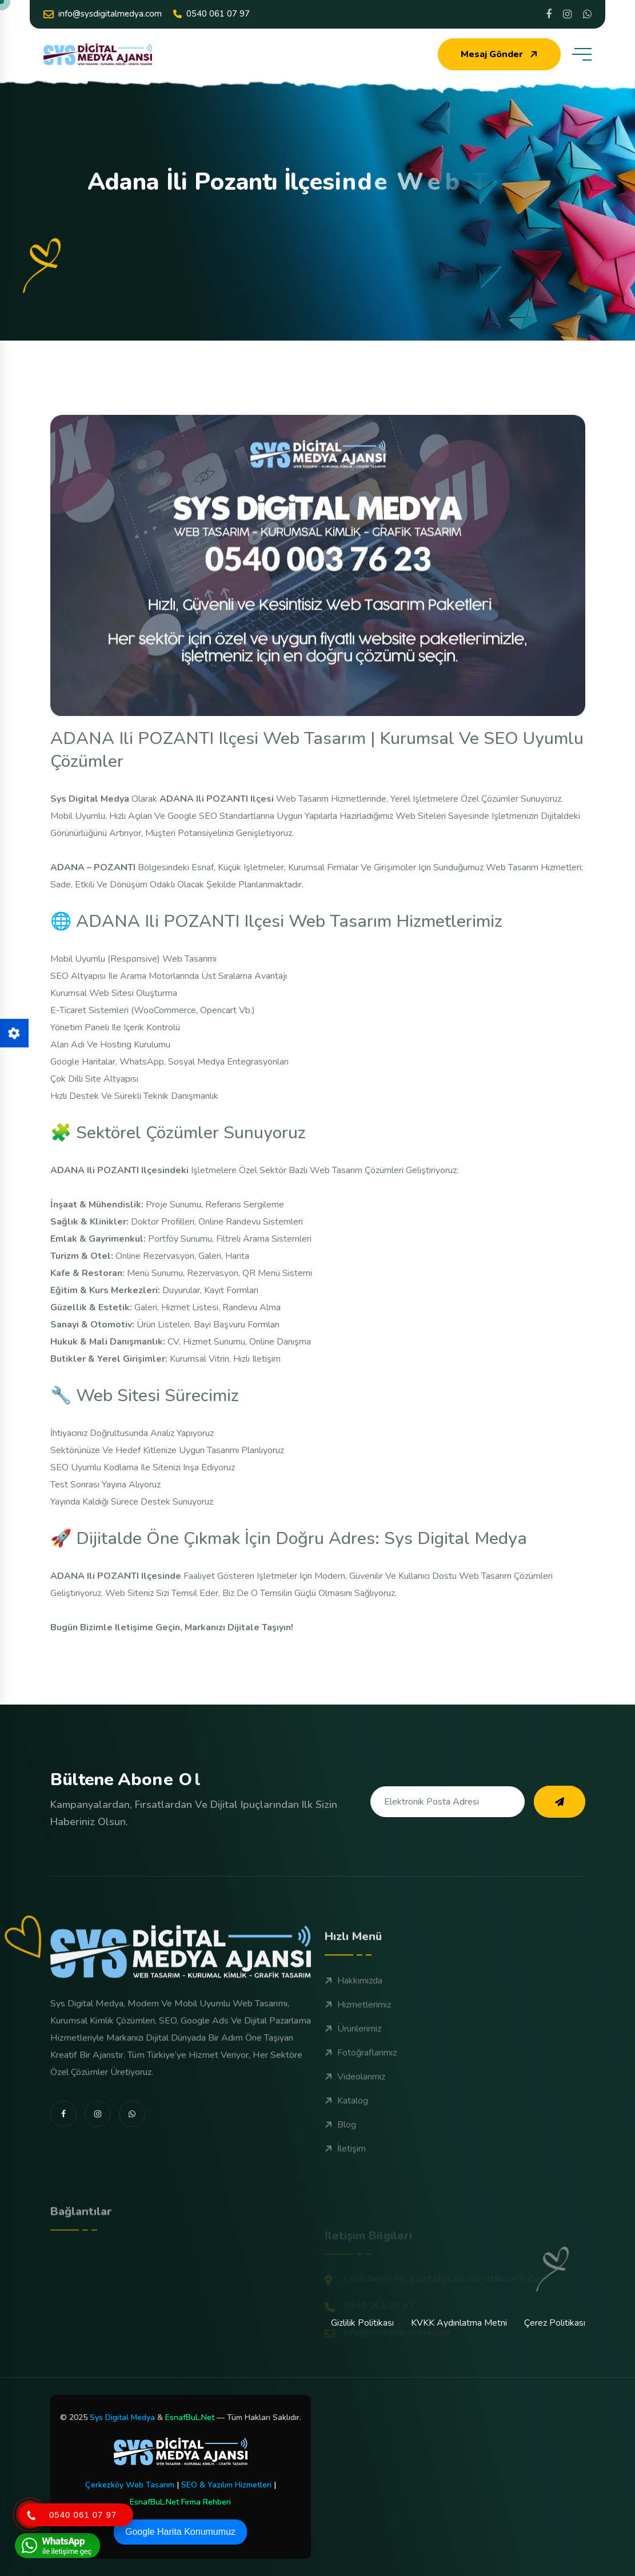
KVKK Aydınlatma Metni (459, 2323)
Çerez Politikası (554, 2323)
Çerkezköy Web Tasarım (129, 2484)
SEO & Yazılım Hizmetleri (226, 2484)
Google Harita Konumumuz (180, 2532)
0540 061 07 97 (211, 13)
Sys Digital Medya (122, 2417)
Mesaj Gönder (500, 54)
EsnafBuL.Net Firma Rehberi (180, 2502)
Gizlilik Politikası (362, 2323)
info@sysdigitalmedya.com (102, 14)
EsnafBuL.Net (189, 2417)
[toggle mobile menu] (582, 54)
